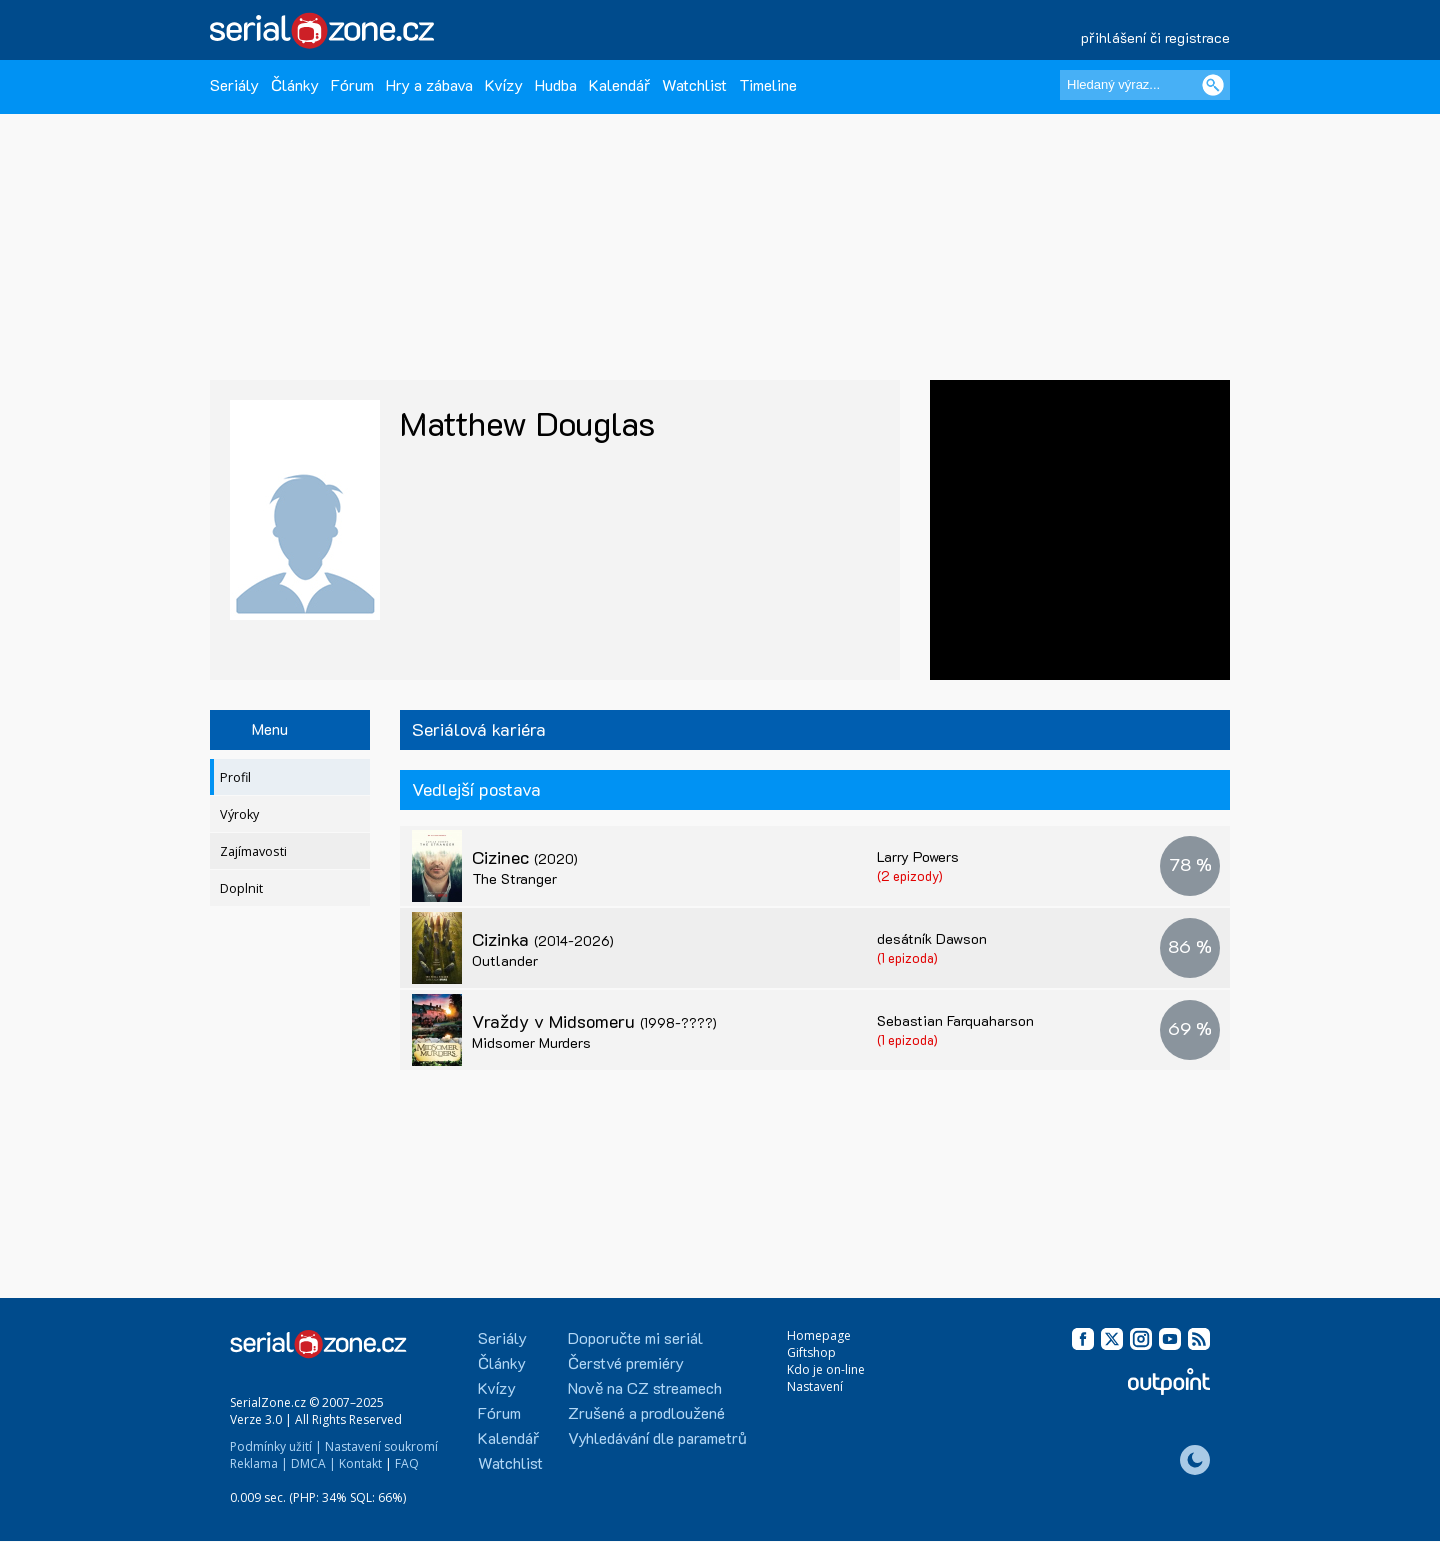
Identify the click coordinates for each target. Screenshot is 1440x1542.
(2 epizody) (910, 875)
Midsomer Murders (531, 1042)
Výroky (239, 814)
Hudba (556, 84)
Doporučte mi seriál (635, 1337)
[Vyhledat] (1213, 85)
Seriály (234, 84)
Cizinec (525, 857)
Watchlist (694, 84)
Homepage (819, 1335)
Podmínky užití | (276, 1446)
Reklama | (259, 1463)
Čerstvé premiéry (626, 1362)
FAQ (407, 1463)
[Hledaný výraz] (1145, 85)
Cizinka (543, 939)
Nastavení (815, 1386)
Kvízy (504, 84)
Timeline (768, 84)
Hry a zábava (429, 84)
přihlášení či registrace (1155, 37)
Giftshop (811, 1352)
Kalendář (619, 84)
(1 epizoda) (907, 957)
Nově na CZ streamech (645, 1387)
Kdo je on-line (826, 1369)
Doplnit (241, 888)
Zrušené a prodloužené (646, 1412)
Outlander (505, 960)
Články (295, 84)
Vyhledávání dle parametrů (657, 1437)
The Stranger (514, 878)
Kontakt (360, 1463)
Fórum (352, 84)
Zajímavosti (253, 851)
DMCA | (313, 1463)
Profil (235, 777)
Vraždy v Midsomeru (594, 1021)
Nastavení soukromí (381, 1446)
